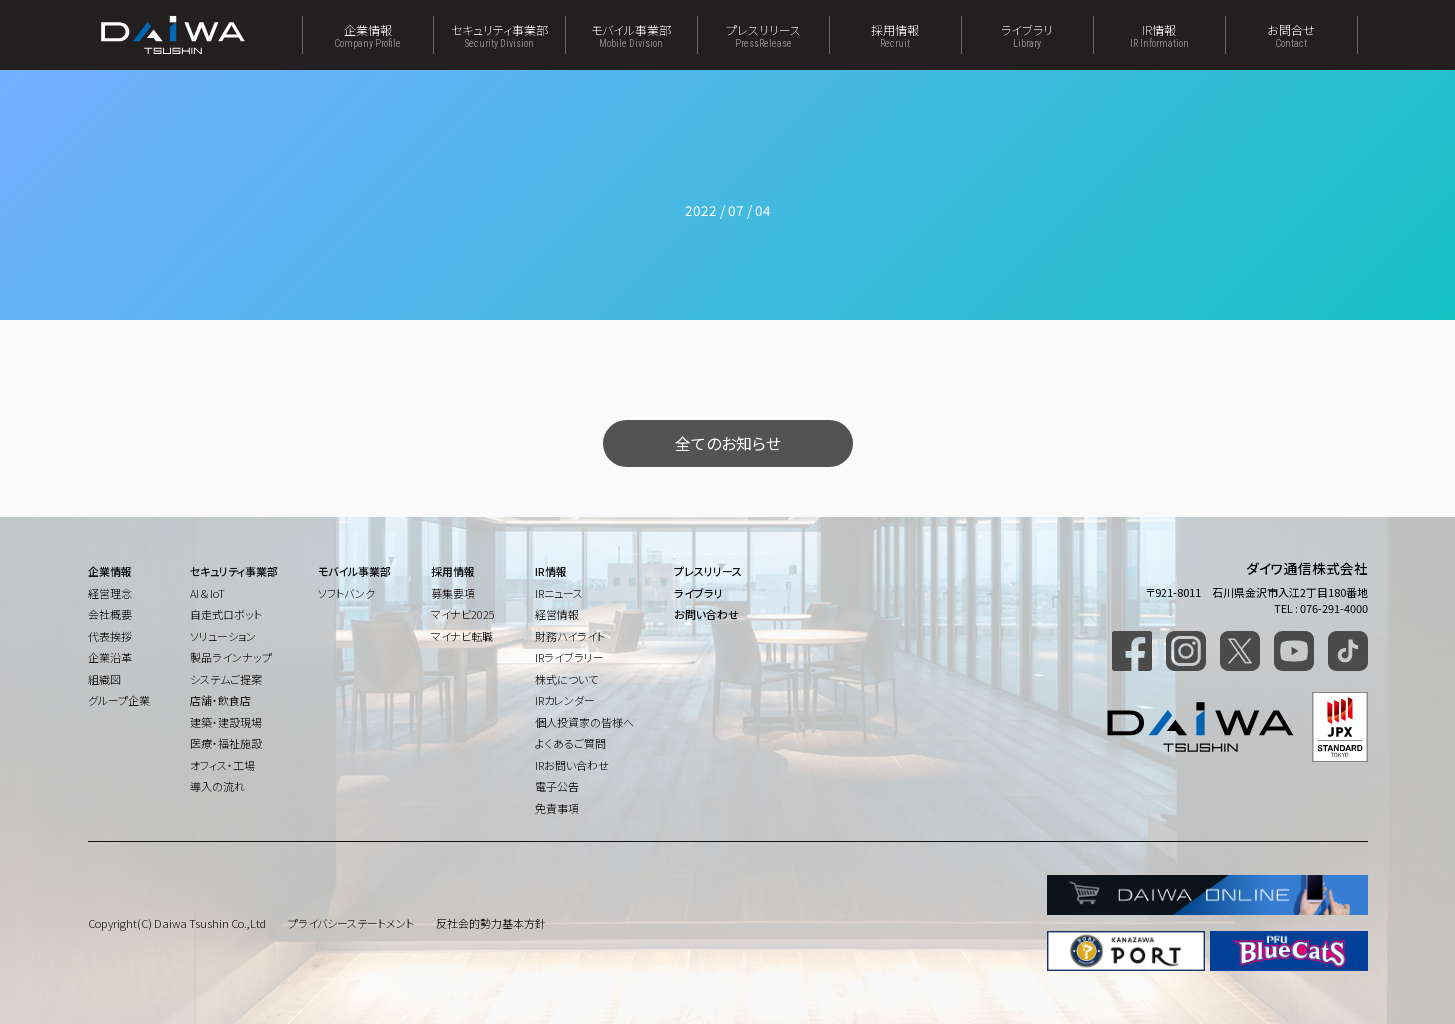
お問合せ (1291, 35)
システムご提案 (226, 679)
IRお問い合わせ (572, 765)
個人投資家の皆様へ (584, 722)
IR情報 (1159, 35)
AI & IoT (207, 593)
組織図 (104, 679)
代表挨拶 (110, 636)
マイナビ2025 (463, 614)
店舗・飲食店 (220, 700)
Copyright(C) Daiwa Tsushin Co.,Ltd (177, 923)
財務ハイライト (570, 636)
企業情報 (368, 35)
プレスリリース (763, 35)
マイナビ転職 (462, 636)
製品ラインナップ (231, 657)
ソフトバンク (346, 593)
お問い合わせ (706, 614)
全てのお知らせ (728, 443)
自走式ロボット (226, 614)
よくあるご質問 (570, 743)
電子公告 (557, 786)
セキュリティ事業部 (499, 35)
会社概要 (110, 614)
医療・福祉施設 (226, 743)
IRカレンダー (565, 700)
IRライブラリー (569, 657)
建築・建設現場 (226, 722)
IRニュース (559, 593)
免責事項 (557, 808)
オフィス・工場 (222, 765)
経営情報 (557, 614)
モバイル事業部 (631, 35)
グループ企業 (119, 700)
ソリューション (223, 636)
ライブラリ (1027, 35)
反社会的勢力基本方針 (491, 923)
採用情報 (895, 35)
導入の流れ (217, 786)
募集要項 (453, 593)
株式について (566, 679)
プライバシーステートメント (351, 923)
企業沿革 (110, 657)
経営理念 (110, 593)
